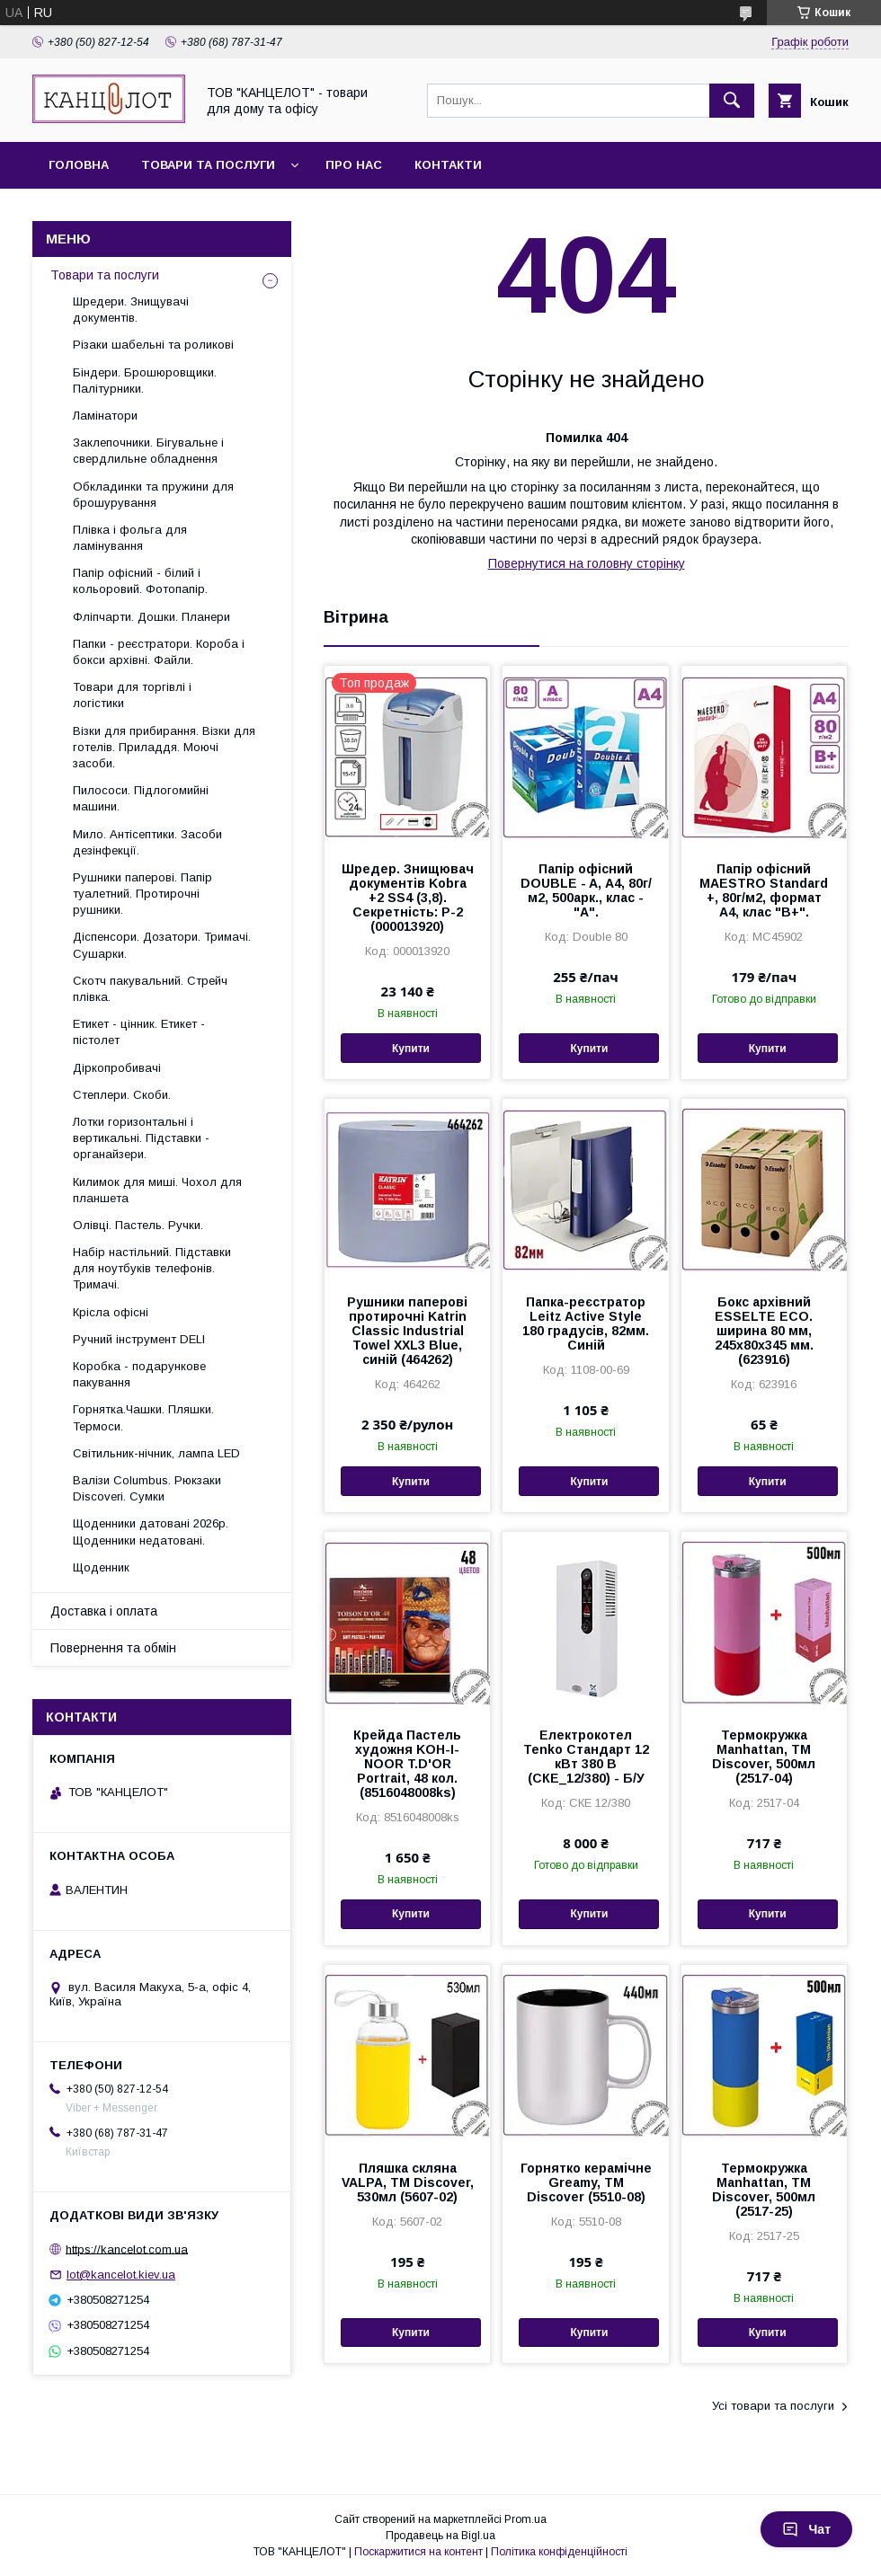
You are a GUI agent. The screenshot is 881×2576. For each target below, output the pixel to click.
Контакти (448, 165)
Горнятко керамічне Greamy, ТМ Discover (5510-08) (586, 2182)
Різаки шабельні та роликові (153, 344)
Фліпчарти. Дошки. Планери (151, 617)
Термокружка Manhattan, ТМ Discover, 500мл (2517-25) (763, 2189)
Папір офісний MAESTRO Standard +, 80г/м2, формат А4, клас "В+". (763, 890)
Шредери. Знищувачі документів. (131, 309)
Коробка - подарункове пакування (139, 1374)
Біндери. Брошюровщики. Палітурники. (145, 380)
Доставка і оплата (103, 1611)
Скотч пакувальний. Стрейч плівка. (150, 989)
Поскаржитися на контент (418, 2551)
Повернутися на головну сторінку (586, 563)
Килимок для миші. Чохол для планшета (157, 1190)
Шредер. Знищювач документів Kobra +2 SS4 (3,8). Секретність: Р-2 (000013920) (408, 898)
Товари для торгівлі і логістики (132, 695)
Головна (79, 165)
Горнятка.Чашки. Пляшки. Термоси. (143, 1417)
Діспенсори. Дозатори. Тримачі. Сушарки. (162, 945)
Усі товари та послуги (773, 2405)
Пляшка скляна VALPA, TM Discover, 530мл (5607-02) (408, 2182)
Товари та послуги (208, 165)
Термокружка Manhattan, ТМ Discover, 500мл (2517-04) (763, 1756)
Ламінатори (105, 415)
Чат (806, 2529)
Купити (411, 1048)
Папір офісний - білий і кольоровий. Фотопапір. (140, 581)
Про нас (353, 165)
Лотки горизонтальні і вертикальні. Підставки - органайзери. (141, 1138)
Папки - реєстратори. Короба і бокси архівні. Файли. (159, 652)
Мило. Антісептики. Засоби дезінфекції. (147, 842)
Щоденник (101, 1567)
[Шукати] (731, 101)
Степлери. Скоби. (122, 1095)
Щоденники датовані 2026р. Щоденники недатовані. (150, 1531)
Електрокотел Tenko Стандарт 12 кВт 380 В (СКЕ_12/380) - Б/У (586, 1756)
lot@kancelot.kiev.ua (121, 2274)
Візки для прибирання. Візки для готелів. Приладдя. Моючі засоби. (164, 747)
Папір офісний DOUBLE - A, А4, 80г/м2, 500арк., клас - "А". (586, 890)
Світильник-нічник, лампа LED (156, 1453)
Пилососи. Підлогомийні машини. (141, 798)
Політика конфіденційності (559, 2551)
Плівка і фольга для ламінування (130, 538)
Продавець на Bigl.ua (440, 2535)
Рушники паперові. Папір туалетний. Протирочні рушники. (142, 893)
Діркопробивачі (117, 1068)
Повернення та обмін (113, 1648)
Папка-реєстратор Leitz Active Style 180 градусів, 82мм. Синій (585, 1323)
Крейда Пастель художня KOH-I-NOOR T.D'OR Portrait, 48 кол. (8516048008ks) (407, 1764)
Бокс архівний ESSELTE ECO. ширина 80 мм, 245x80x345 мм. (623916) (764, 1331)
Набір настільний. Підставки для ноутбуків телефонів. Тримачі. (152, 1268)
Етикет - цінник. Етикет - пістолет (139, 1032)
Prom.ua (525, 2519)
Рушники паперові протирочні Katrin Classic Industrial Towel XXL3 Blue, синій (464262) (407, 1331)
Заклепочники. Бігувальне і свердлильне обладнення (148, 450)
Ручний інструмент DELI (139, 1339)
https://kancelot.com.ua (127, 2248)
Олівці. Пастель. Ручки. (138, 1225)
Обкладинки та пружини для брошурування (153, 494)
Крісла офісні (110, 1312)
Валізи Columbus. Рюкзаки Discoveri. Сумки (147, 1488)
